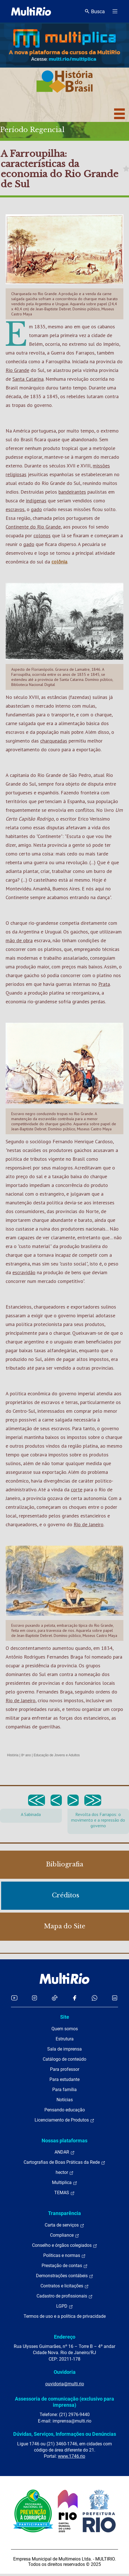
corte (76, 1489)
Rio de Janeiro (88, 1524)
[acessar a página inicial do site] (31, 11)
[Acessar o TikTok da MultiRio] (54, 1997)
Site (64, 2017)
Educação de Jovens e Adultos (57, 1755)
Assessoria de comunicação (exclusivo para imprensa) (64, 2402)
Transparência (64, 2213)
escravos (15, 509)
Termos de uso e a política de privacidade (65, 2316)
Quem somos (64, 2028)
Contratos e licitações (64, 2286)
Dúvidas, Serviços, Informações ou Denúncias (64, 2434)
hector (65, 2172)
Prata (104, 984)
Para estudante (64, 2079)
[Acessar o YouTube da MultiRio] (14, 1997)
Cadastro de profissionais (65, 2296)
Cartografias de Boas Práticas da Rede (64, 2162)
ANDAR (65, 2152)
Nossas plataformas (64, 2140)
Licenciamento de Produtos (64, 2120)
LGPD (64, 2306)
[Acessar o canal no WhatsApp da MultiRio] (94, 1997)
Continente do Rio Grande (33, 526)
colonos (42, 535)
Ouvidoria (65, 2372)
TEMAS (64, 2193)
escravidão (23, 1272)
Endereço (64, 2337)
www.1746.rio (71, 2456)
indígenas (36, 500)
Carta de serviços (64, 2225)
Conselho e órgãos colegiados (64, 2245)
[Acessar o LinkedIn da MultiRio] (114, 1997)
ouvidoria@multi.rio (64, 2383)
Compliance (64, 2235)
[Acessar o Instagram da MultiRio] (34, 1997)
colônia (59, 561)
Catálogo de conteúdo (64, 2059)
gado (36, 509)
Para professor (64, 2069)
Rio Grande (17, 370)
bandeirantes (72, 492)
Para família (64, 2089)
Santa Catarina (28, 379)
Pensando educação (64, 2110)
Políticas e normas (64, 2255)
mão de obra (19, 940)
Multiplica (64, 2182)
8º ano (26, 1755)
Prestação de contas (65, 2266)
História (13, 1755)
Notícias (64, 2099)
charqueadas (53, 740)
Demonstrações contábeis (64, 2276)
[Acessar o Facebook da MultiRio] (74, 1997)
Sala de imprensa (64, 2049)
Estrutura (65, 2039)
